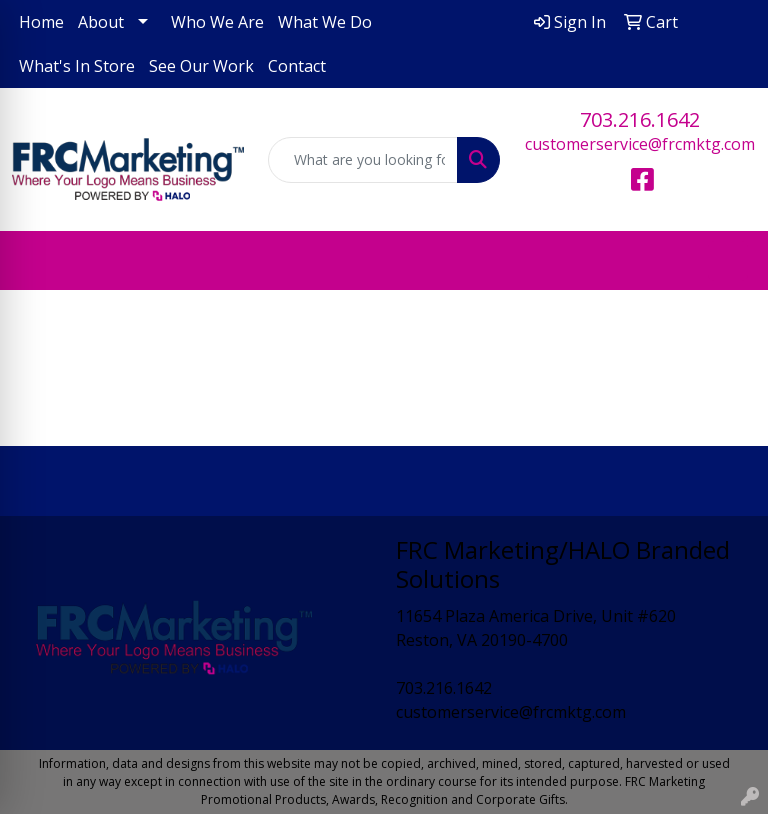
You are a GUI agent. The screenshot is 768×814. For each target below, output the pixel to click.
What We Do (325, 22)
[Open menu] (728, 261)
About (101, 22)
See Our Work (201, 66)
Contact (297, 66)
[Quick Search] (363, 160)
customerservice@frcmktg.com (640, 144)
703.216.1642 (640, 119)
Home (41, 22)
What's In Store (77, 66)
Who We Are (217, 22)
